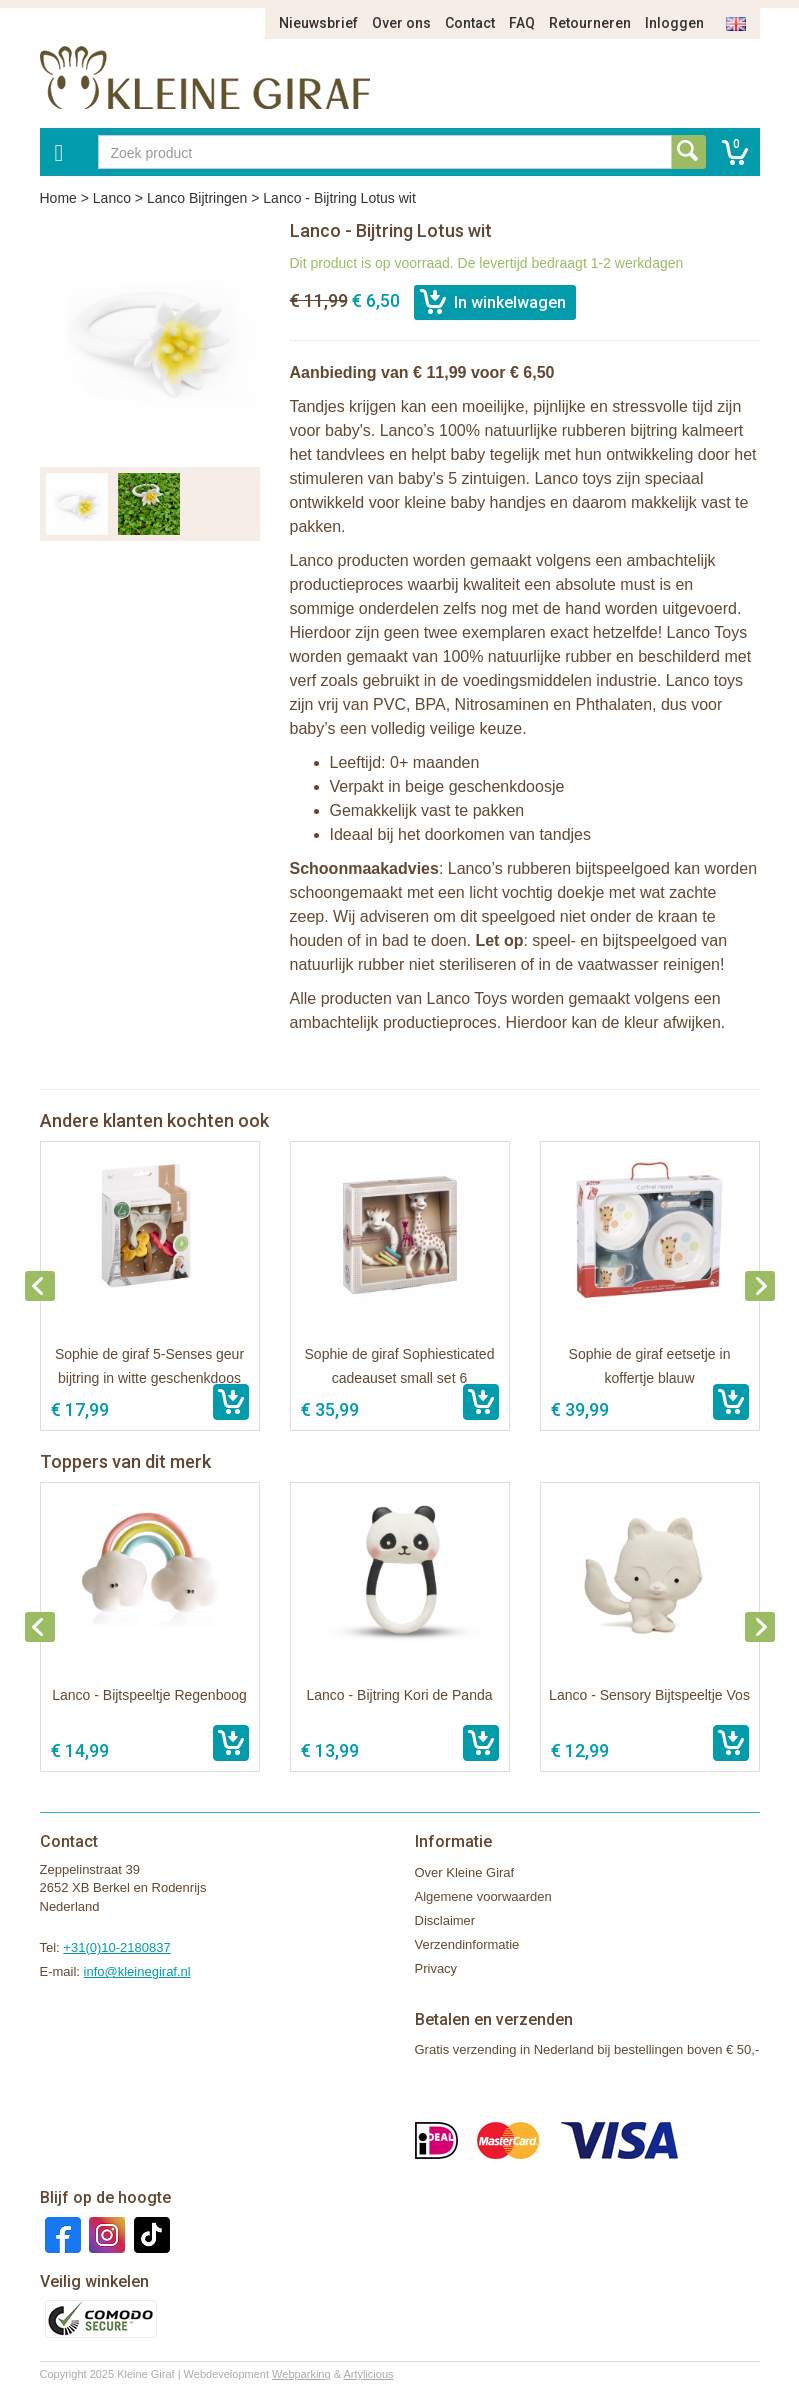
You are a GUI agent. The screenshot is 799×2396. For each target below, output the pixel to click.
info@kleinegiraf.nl (137, 1971)
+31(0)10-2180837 (116, 1947)
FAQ (522, 23)
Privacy (436, 1968)
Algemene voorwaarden (483, 1896)
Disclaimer (445, 1920)
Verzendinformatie (467, 1944)
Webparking (301, 2374)
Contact (470, 23)
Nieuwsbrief (318, 23)
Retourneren (590, 23)
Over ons (401, 23)
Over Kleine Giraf (465, 1872)
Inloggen (674, 23)
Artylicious (368, 2374)
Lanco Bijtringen (197, 198)
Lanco (112, 198)
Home (58, 198)
